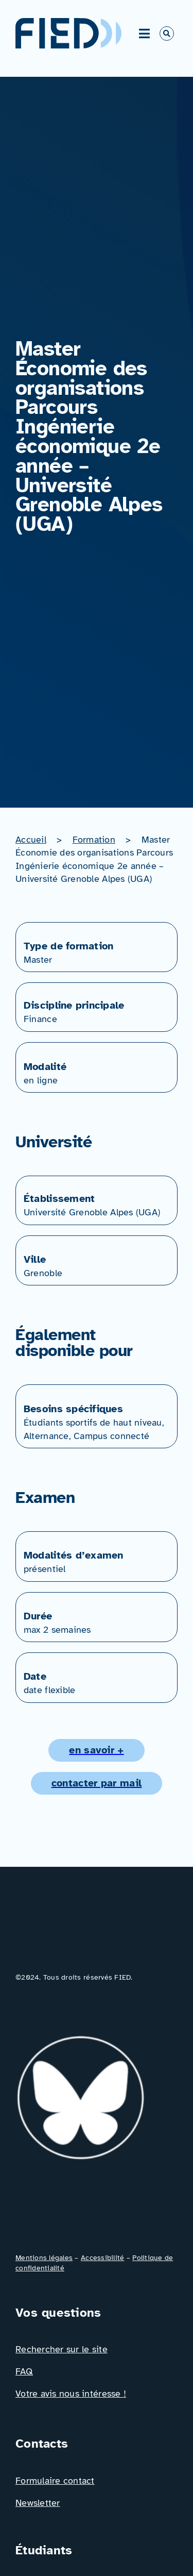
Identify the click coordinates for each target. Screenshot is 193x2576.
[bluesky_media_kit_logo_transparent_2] (89, 2040)
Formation (94, 839)
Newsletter (37, 2502)
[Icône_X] (83, 2204)
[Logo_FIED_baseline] (96, 1935)
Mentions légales (44, 2257)
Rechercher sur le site (61, 2349)
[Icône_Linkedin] (26, 2007)
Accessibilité (102, 2257)
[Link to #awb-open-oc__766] (167, 33)
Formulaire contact (55, 2480)
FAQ (24, 2371)
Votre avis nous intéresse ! (70, 2393)
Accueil (30, 839)
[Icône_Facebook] (26, 2204)
